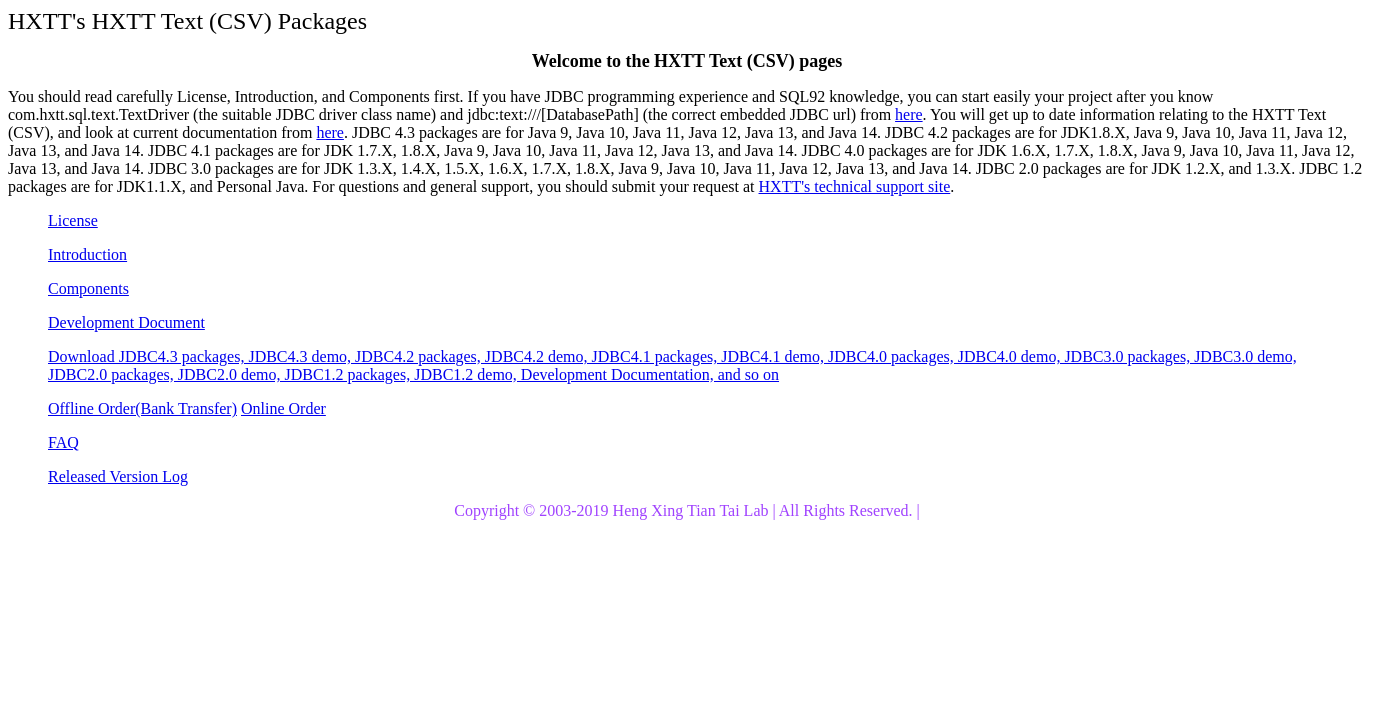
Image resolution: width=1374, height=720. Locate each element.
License (73, 220)
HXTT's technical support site (855, 186)
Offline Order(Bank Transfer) (142, 408)
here (909, 114)
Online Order (283, 408)
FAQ (63, 442)
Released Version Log (118, 476)
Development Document (126, 322)
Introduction (87, 254)
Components (88, 288)
